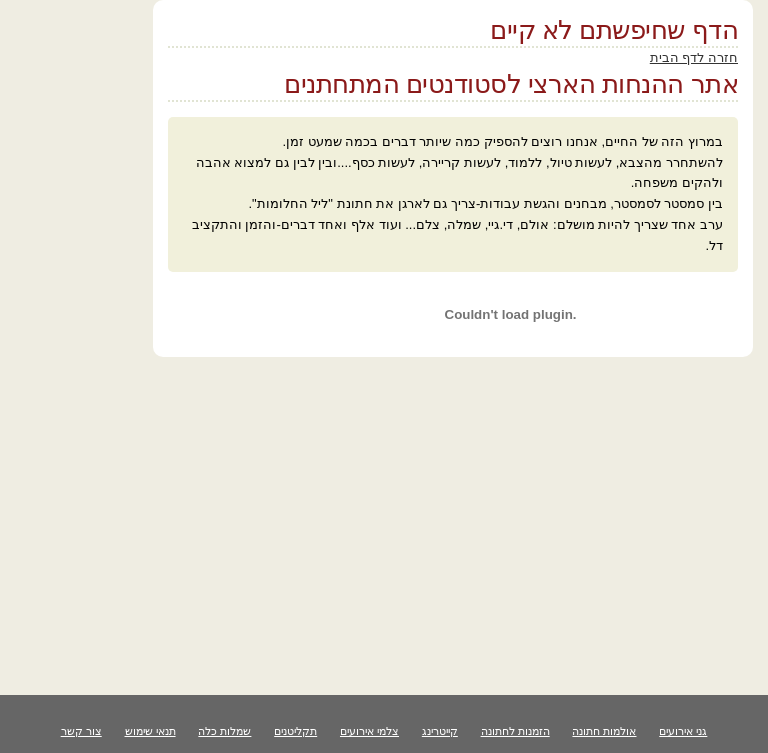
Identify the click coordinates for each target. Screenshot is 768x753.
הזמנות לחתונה (515, 731)
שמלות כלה (224, 731)
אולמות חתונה (604, 731)
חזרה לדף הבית (694, 57)
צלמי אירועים (369, 731)
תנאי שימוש (150, 731)
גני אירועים (683, 731)
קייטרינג (440, 731)
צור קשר (81, 731)
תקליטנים (295, 731)
